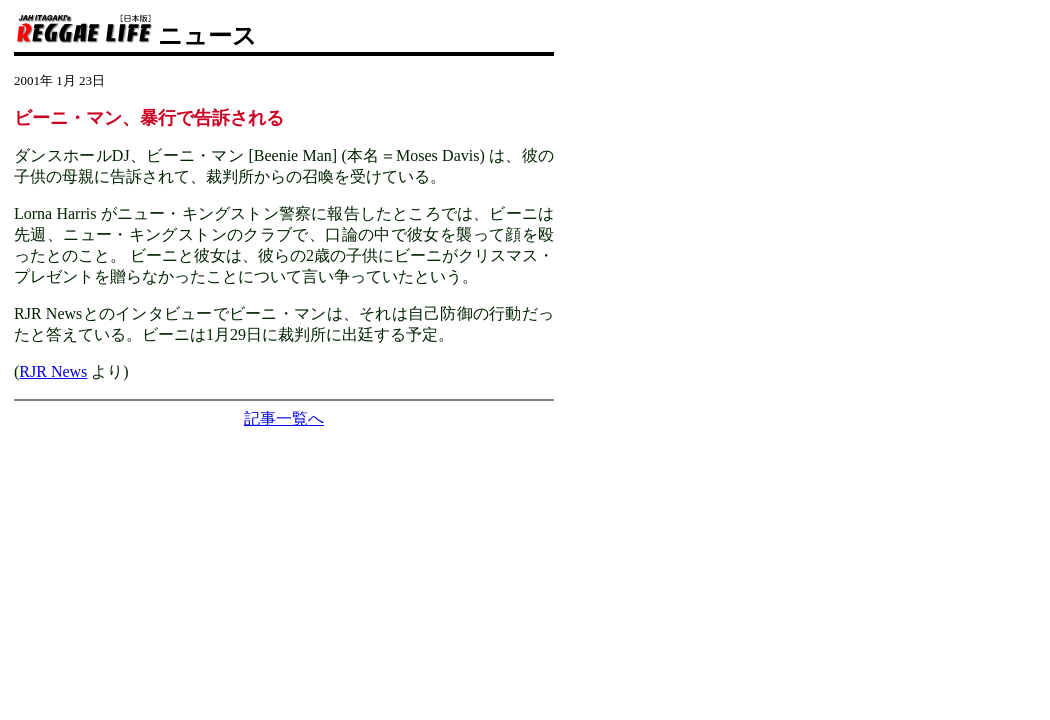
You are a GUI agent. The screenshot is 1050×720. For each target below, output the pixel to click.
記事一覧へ (284, 418)
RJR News (53, 371)
